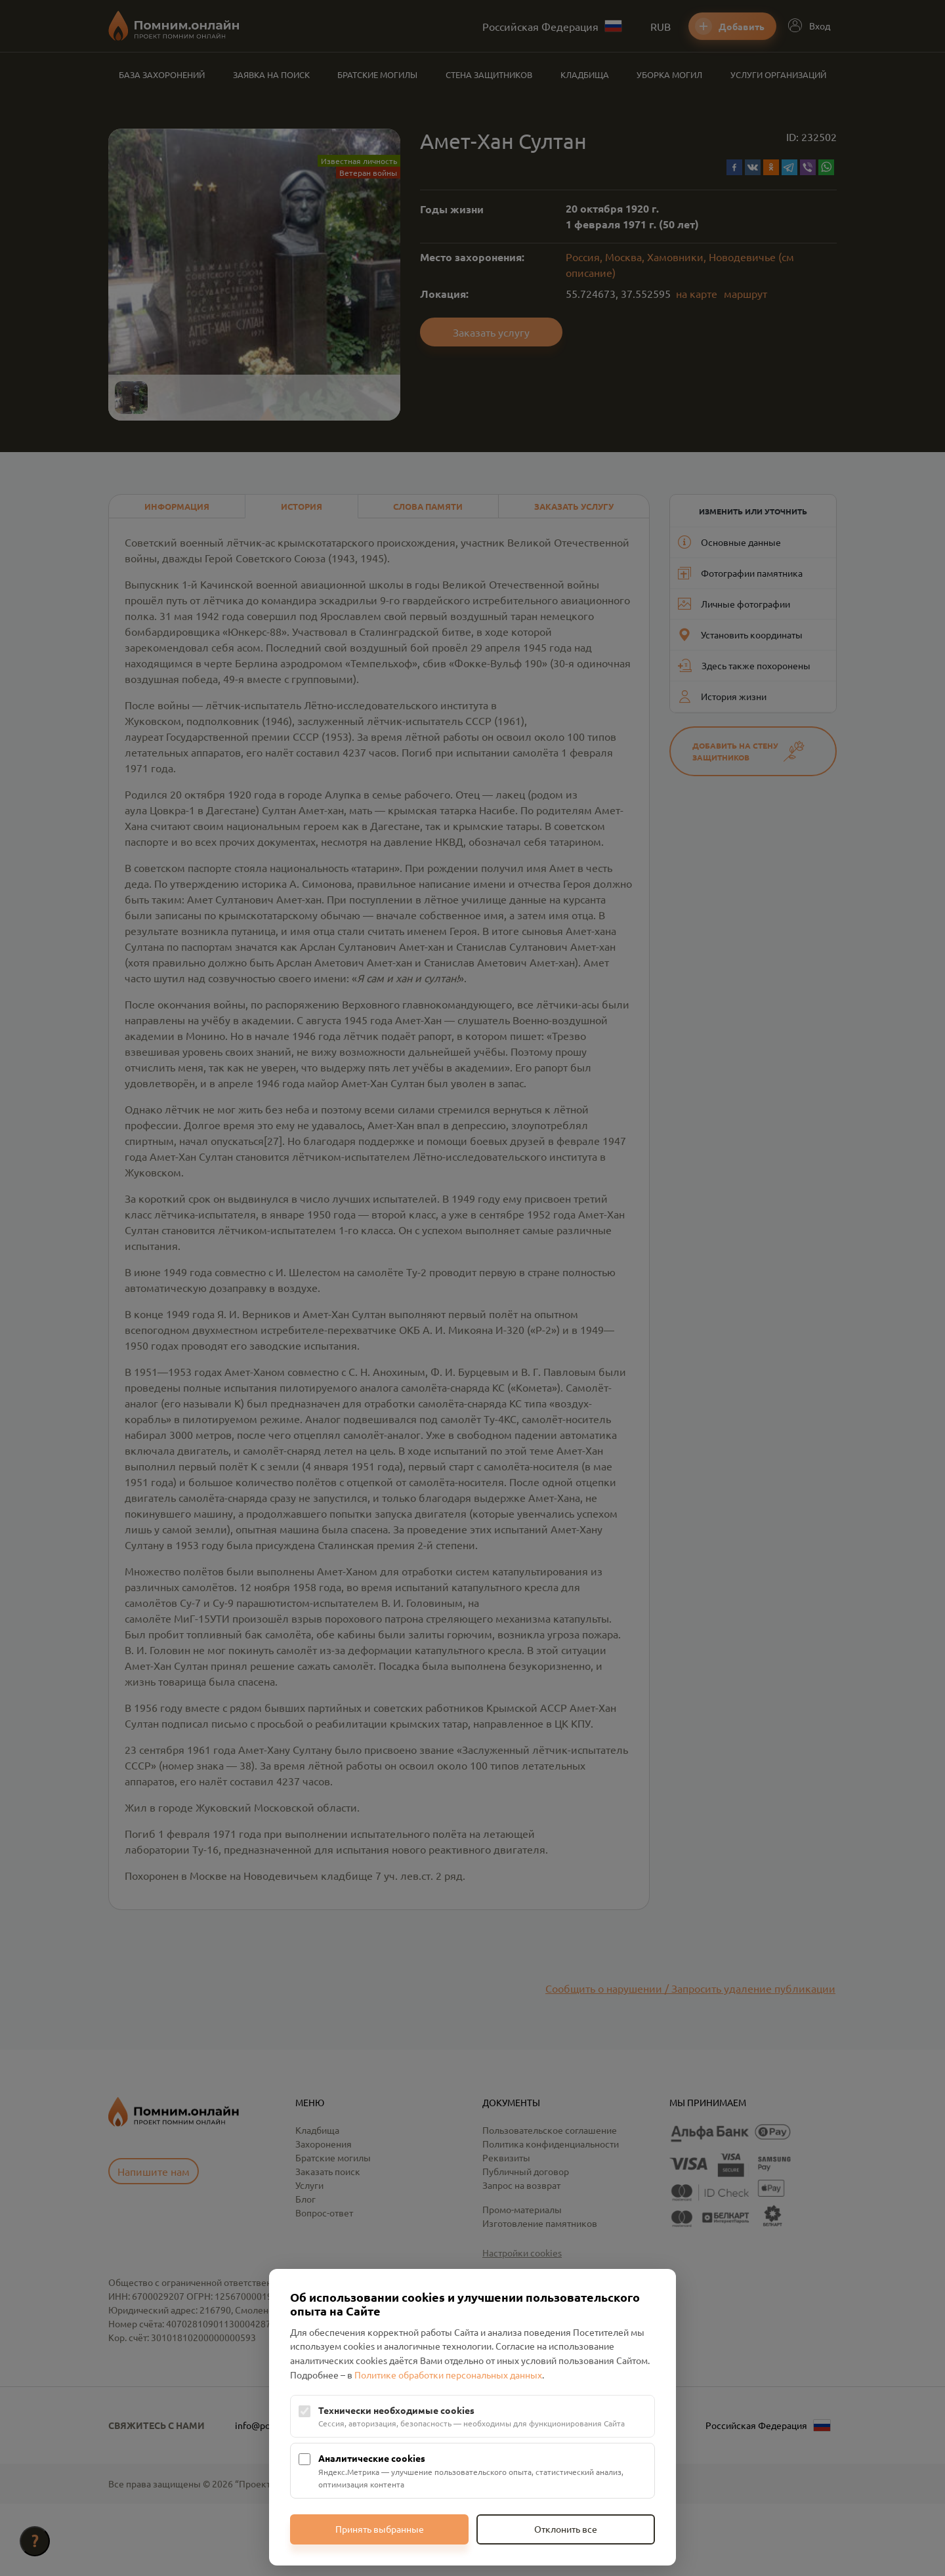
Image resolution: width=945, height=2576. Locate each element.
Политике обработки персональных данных (448, 2374)
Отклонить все (565, 2529)
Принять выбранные (379, 2529)
